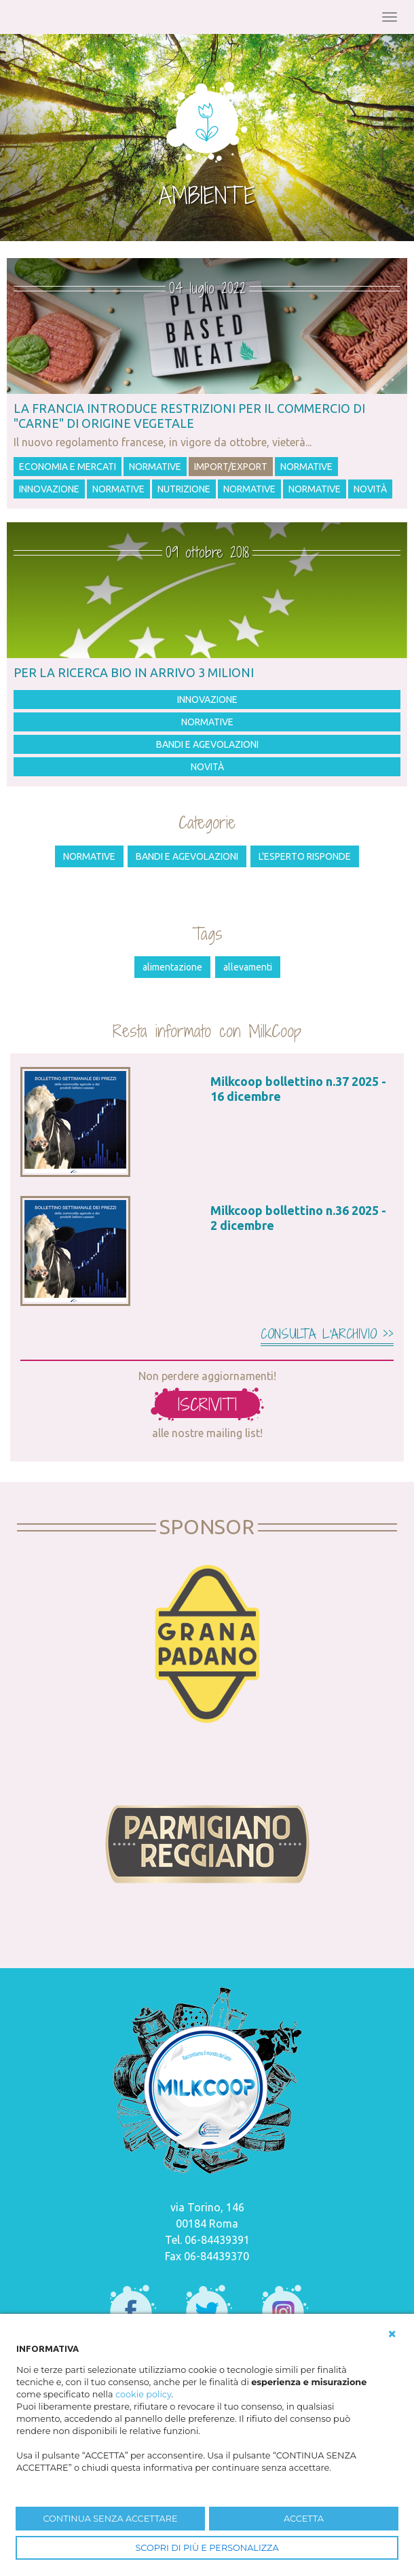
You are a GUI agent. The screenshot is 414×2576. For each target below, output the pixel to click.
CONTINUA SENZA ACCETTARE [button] (110, 2519)
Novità (370, 489)
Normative (155, 466)
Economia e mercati (67, 466)
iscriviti (207, 1404)
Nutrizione (183, 489)
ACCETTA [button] (304, 2519)
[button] (392, 2334)
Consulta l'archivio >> (327, 1334)
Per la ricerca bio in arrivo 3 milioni (134, 672)
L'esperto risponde (305, 856)
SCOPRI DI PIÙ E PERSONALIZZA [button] (206, 2548)
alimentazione (172, 967)
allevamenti (247, 967)
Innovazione (49, 489)
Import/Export (230, 466)
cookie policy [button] (143, 2394)
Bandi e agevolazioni (207, 744)
